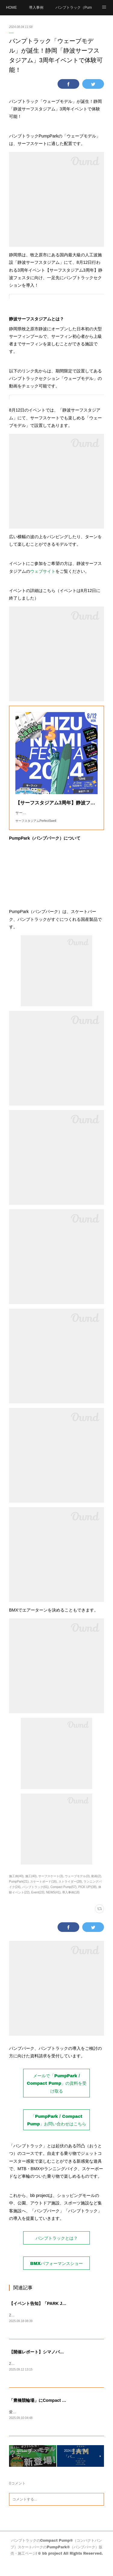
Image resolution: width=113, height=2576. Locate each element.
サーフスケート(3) (50, 1888)
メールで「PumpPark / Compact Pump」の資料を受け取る (56, 2095)
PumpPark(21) (19, 1893)
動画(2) (96, 1888)
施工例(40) (16, 1888)
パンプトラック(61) (35, 1899)
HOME (11, 7)
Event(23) (37, 1904)
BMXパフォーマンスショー (56, 2275)
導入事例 (36, 7)
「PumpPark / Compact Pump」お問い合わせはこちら (56, 2132)
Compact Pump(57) (63, 1899)
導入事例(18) (71, 1904)
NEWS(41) (53, 1904)
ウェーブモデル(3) (77, 1888)
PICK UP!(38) (87, 1899)
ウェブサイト (42, 571)
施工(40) (31, 1888)
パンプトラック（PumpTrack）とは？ (73, 7)
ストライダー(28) (70, 1893)
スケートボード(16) (43, 1893)
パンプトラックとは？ (57, 2250)
